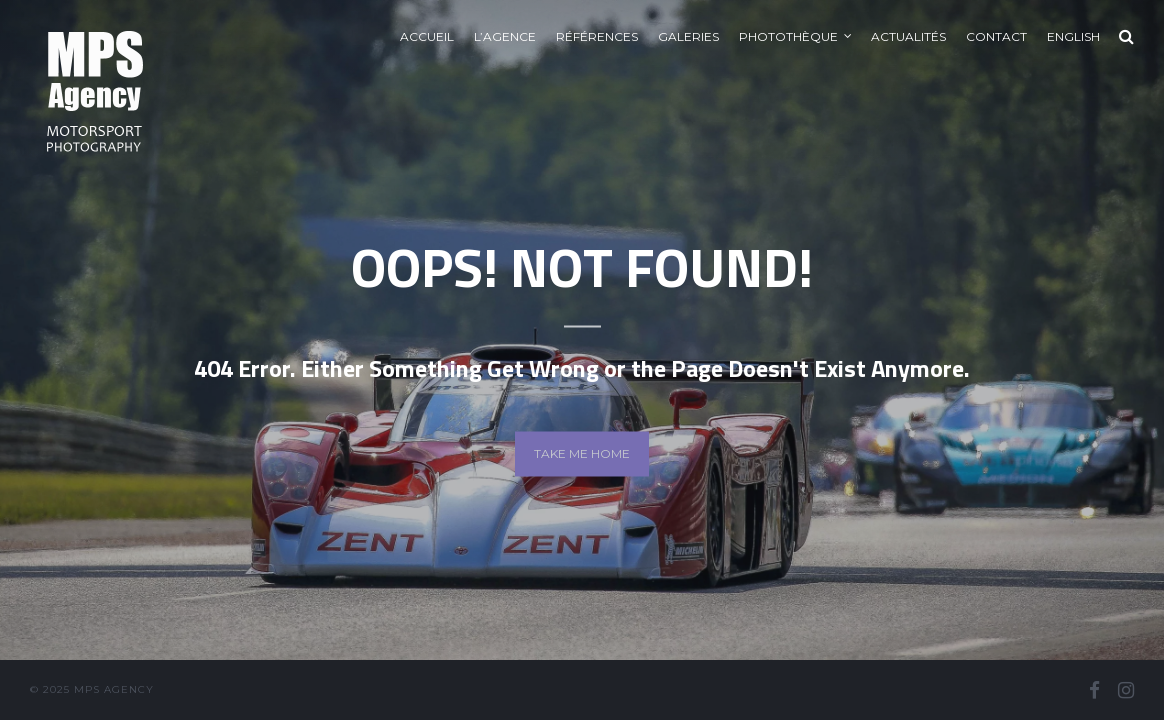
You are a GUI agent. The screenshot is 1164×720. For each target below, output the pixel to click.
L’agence (505, 36)
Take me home (582, 453)
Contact (996, 36)
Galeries (688, 36)
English (1073, 36)
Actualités (908, 36)
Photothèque (788, 36)
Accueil (427, 36)
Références (597, 36)
